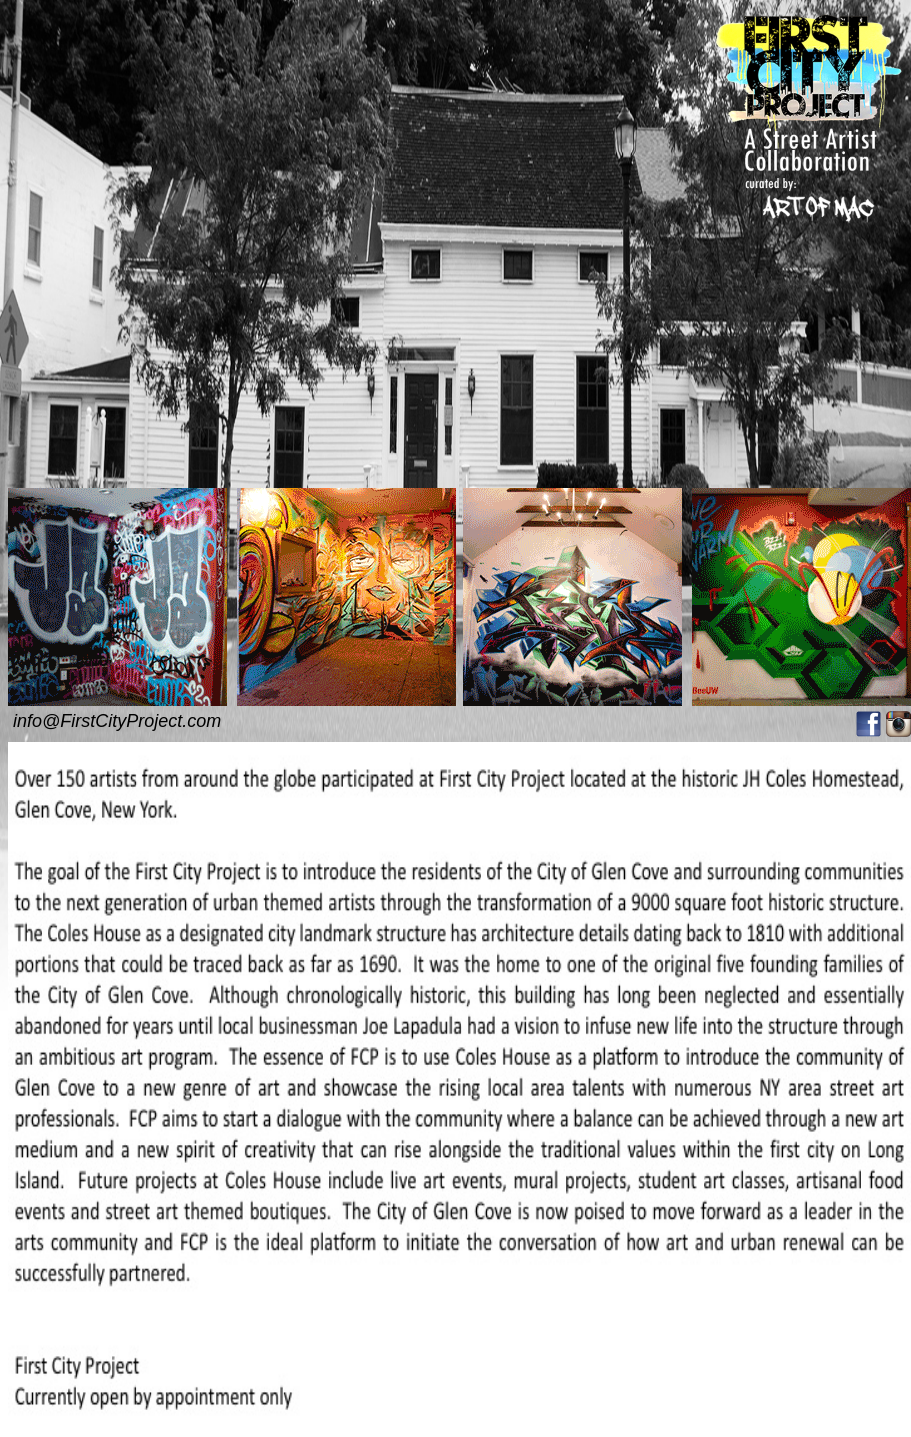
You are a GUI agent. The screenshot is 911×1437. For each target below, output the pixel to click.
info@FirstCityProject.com (117, 721)
